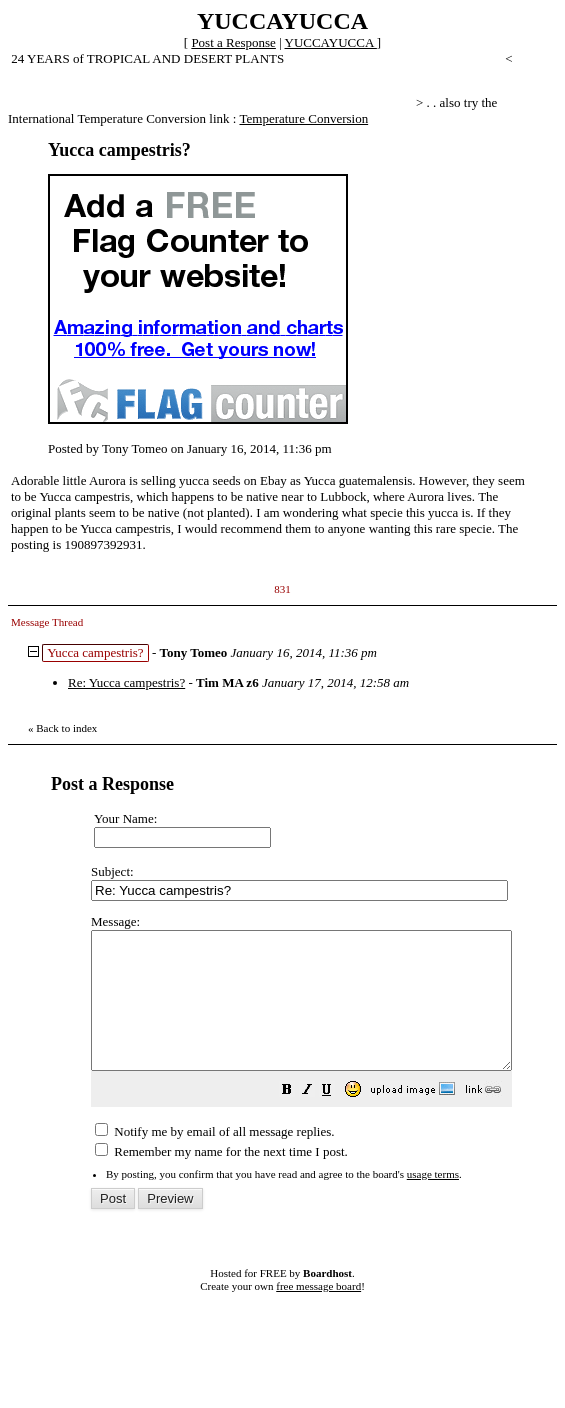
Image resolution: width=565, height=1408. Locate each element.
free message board (318, 1313)
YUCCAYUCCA (331, 42)
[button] (337, 1119)
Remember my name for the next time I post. (221, 1178)
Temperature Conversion (303, 118)
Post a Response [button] (233, 42)
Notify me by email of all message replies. (214, 1158)
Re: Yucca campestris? (126, 682)
